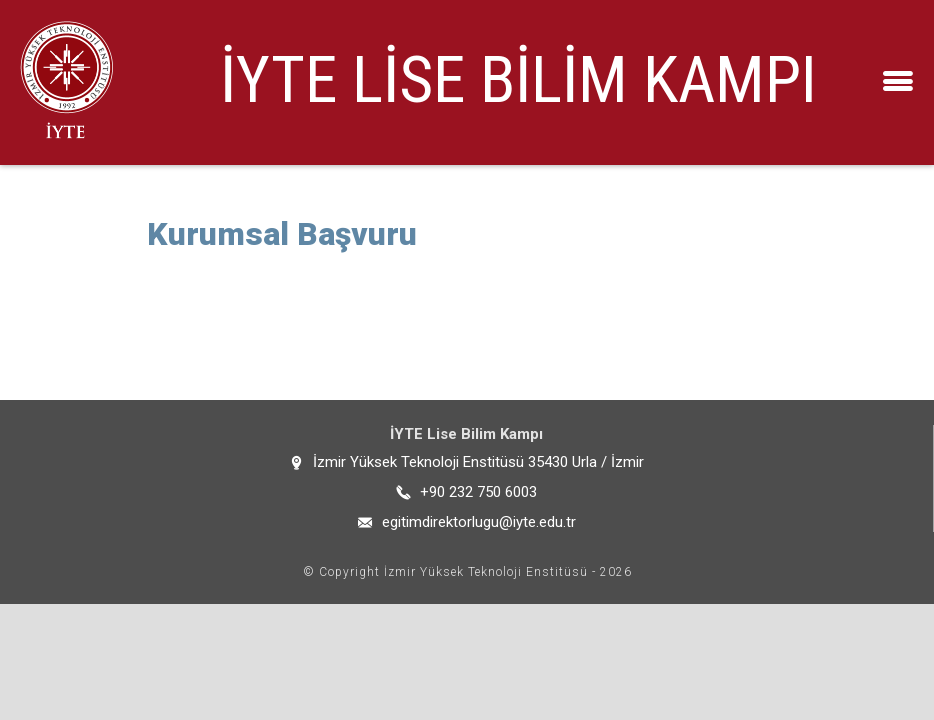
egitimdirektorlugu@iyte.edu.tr (479, 522)
